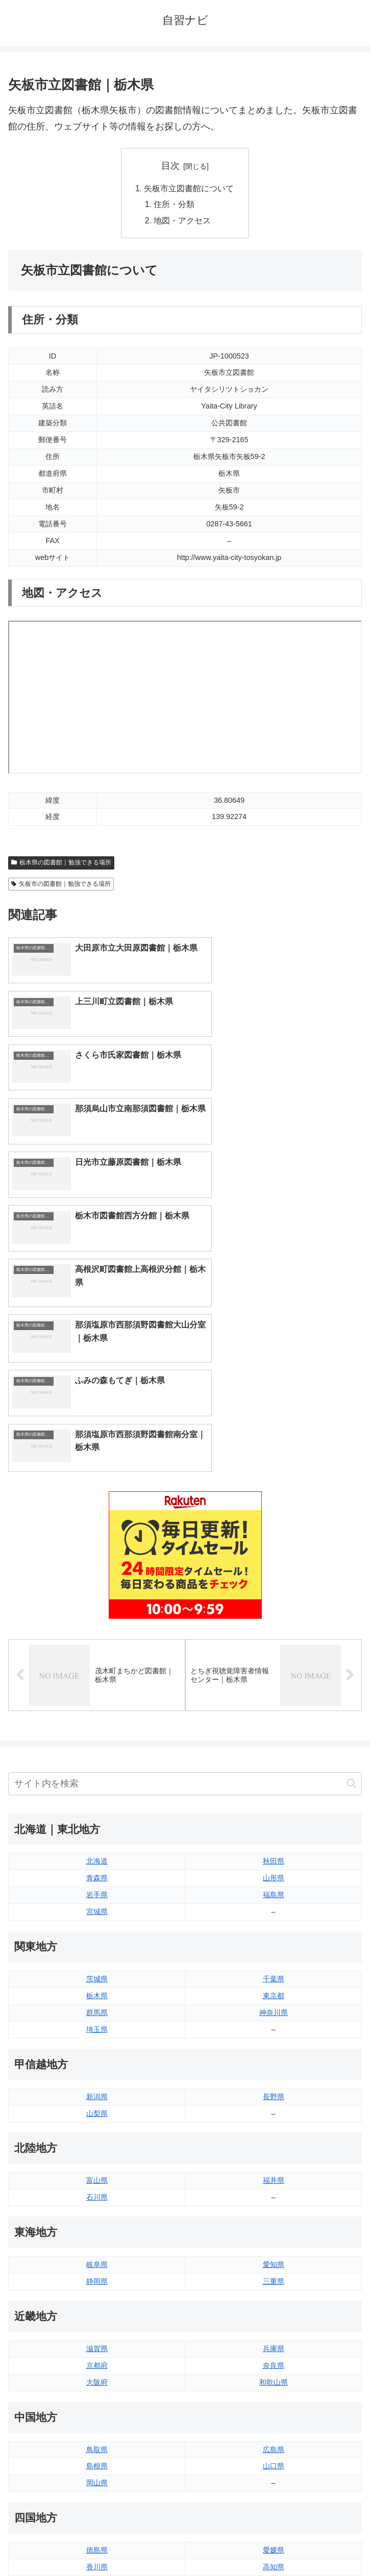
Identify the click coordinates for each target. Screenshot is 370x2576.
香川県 (97, 2306)
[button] (351, 1522)
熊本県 (97, 2424)
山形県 (273, 1617)
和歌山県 (273, 2122)
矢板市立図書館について (189, 188)
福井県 (273, 1920)
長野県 (273, 1835)
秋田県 (273, 1600)
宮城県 (97, 1651)
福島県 (273, 1634)
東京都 (273, 1735)
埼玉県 (97, 1769)
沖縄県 (273, 2424)
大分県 (273, 2373)
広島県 (273, 2188)
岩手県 (97, 1634)
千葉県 (273, 1718)
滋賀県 (97, 2088)
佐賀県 (97, 2390)
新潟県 (97, 1835)
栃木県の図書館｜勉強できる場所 (61, 864)
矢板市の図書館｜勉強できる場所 (61, 885)
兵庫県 (273, 2088)
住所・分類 (174, 205)
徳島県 (97, 2289)
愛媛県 (273, 2289)
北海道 (97, 1600)
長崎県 (97, 2407)
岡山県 (97, 2222)
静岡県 (97, 2021)
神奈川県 (273, 1752)
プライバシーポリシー (275, 2543)
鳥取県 (97, 2188)
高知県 (273, 2306)
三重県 (273, 2021)
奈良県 (273, 2105)
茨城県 (97, 1718)
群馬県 (97, 1752)
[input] (185, 1522)
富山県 (97, 1920)
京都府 (97, 2105)
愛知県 (273, 2004)
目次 (170, 166)
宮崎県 (273, 2390)
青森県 (97, 1617)
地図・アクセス (182, 221)
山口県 (273, 2205)
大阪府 (97, 2122)
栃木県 (97, 1735)
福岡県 (97, 2373)
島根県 (97, 2205)
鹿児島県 (273, 2407)
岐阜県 (97, 2004)
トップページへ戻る (94, 2543)
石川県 (97, 1936)
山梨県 (97, 1852)
